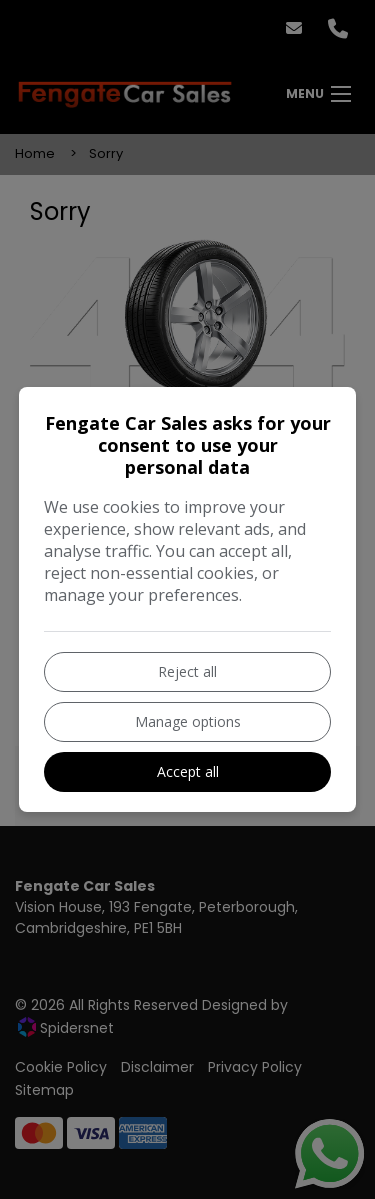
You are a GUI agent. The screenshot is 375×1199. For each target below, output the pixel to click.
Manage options (188, 721)
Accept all (188, 771)
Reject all (187, 671)
